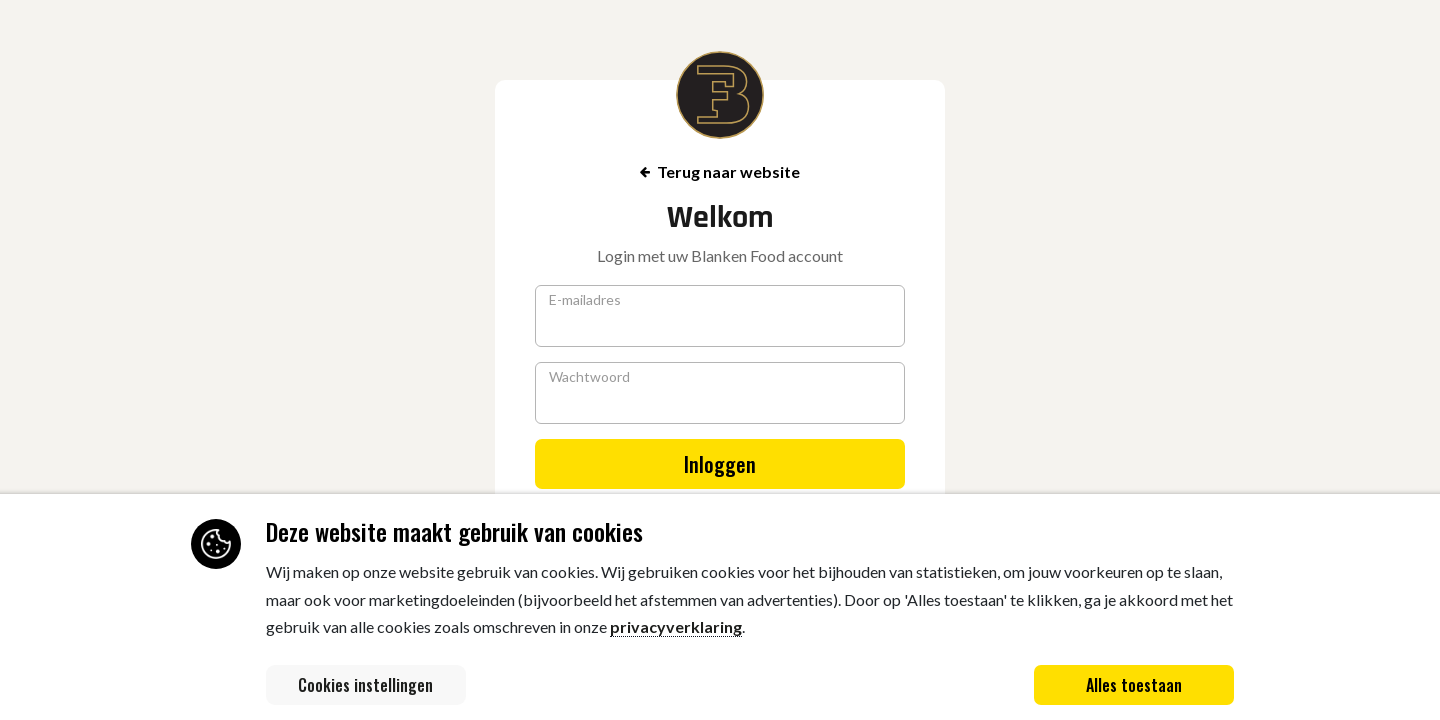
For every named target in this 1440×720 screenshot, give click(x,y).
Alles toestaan (1134, 685)
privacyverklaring (676, 626)
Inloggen (720, 464)
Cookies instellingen (365, 685)
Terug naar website (720, 171)
